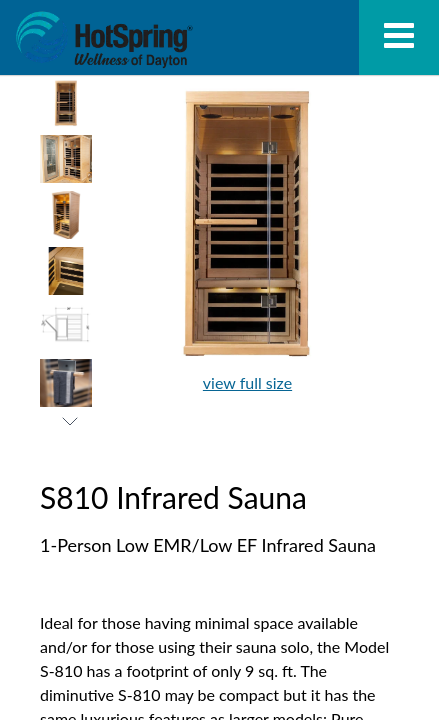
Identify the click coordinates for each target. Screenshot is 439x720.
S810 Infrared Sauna (104, 40)
